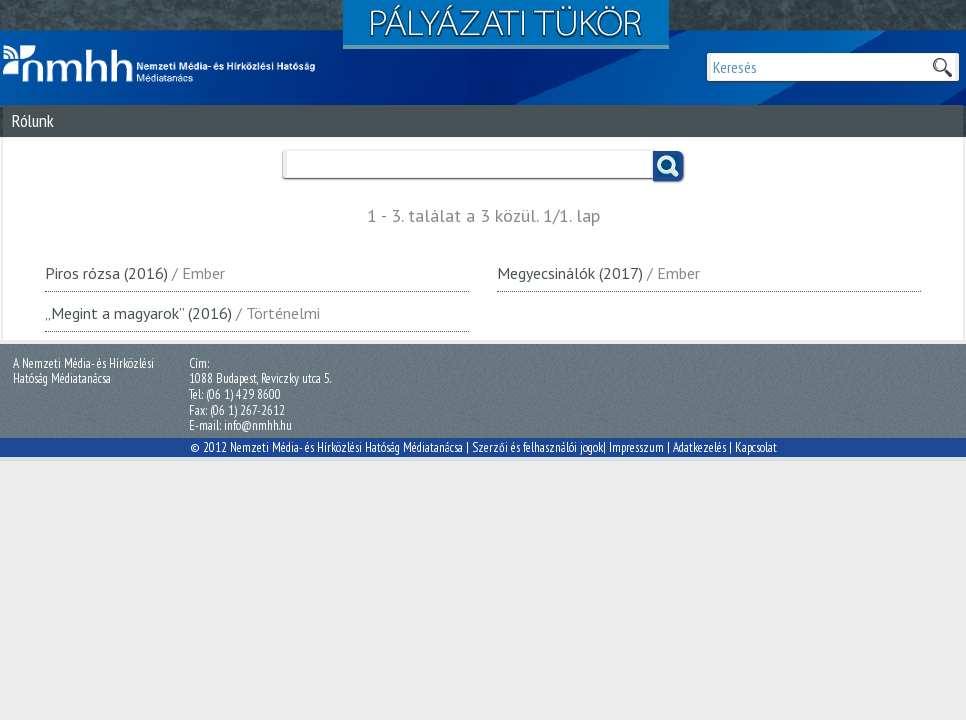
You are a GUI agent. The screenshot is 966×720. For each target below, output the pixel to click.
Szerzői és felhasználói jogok (537, 447)
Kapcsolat (756, 447)
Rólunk (33, 120)
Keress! (668, 166)
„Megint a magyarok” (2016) (138, 313)
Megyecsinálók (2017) (570, 273)
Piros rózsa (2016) (106, 273)
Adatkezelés (699, 447)
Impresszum (636, 447)
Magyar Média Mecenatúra (168, 64)
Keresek (942, 67)
